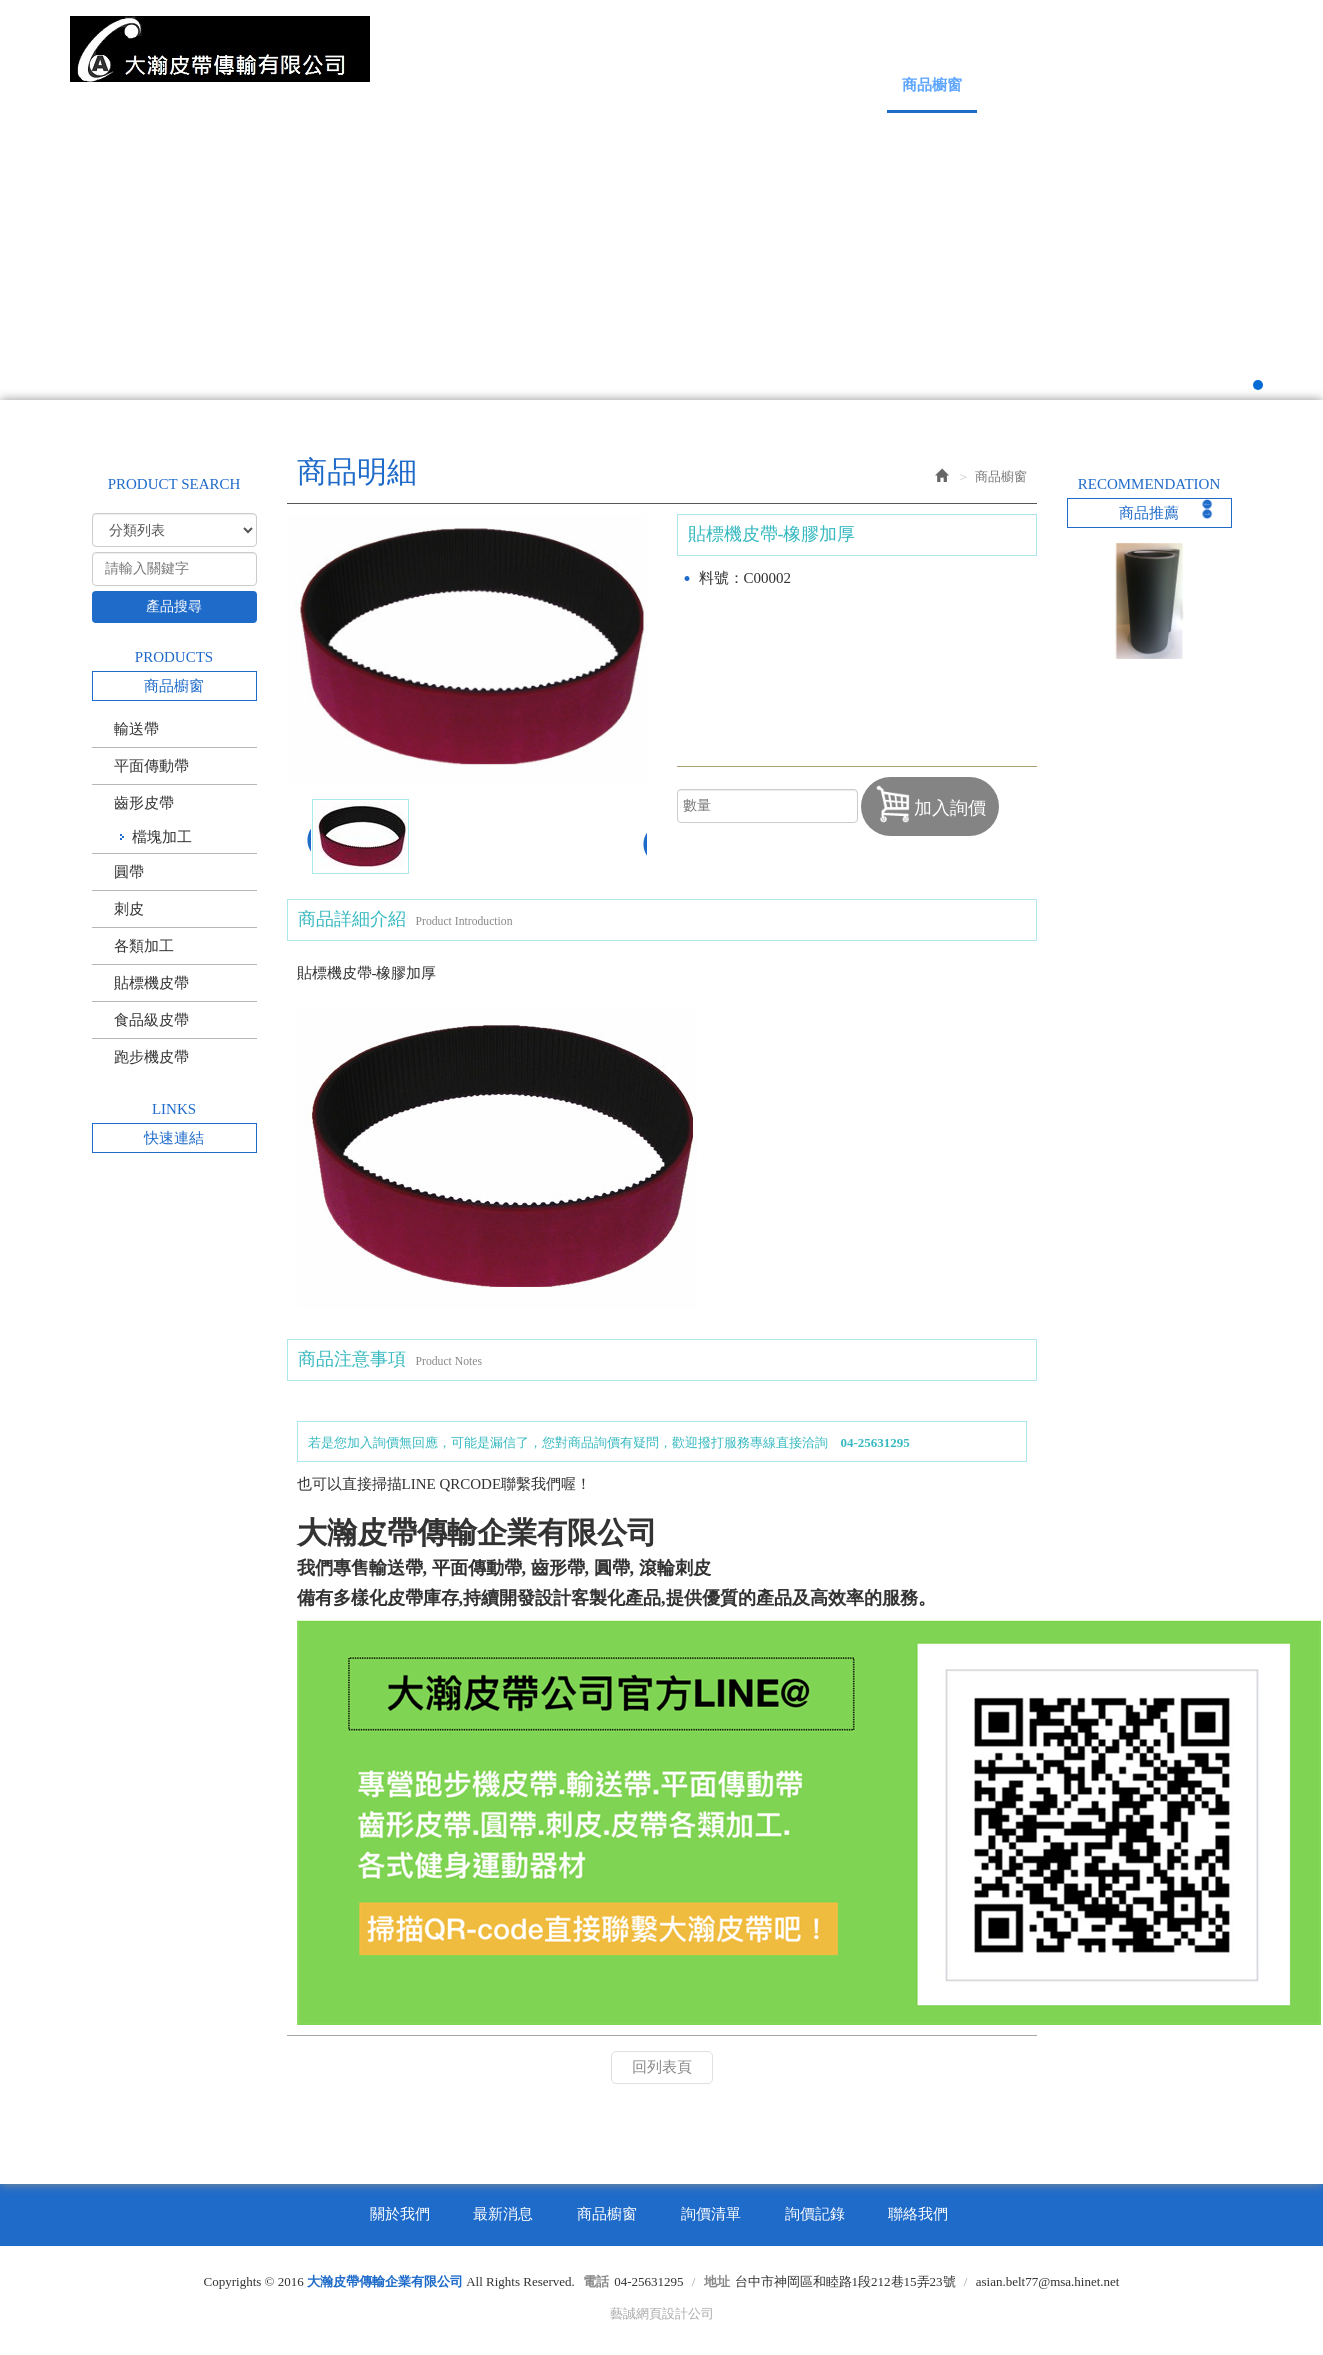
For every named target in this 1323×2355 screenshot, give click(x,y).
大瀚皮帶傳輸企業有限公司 (220, 49)
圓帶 (129, 872)
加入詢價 (930, 804)
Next (1266, 236)
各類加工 (144, 946)
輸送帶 (136, 729)
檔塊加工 (162, 837)
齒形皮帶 (144, 803)
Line (1209, 37)
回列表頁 (662, 2067)
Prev (56, 236)
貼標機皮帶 (151, 983)
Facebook (1165, 37)
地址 (717, 2281)
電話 (596, 2281)
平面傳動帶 (151, 766)
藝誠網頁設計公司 (662, 2313)
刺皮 (129, 909)
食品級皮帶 (151, 1020)
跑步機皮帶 (151, 1057)
